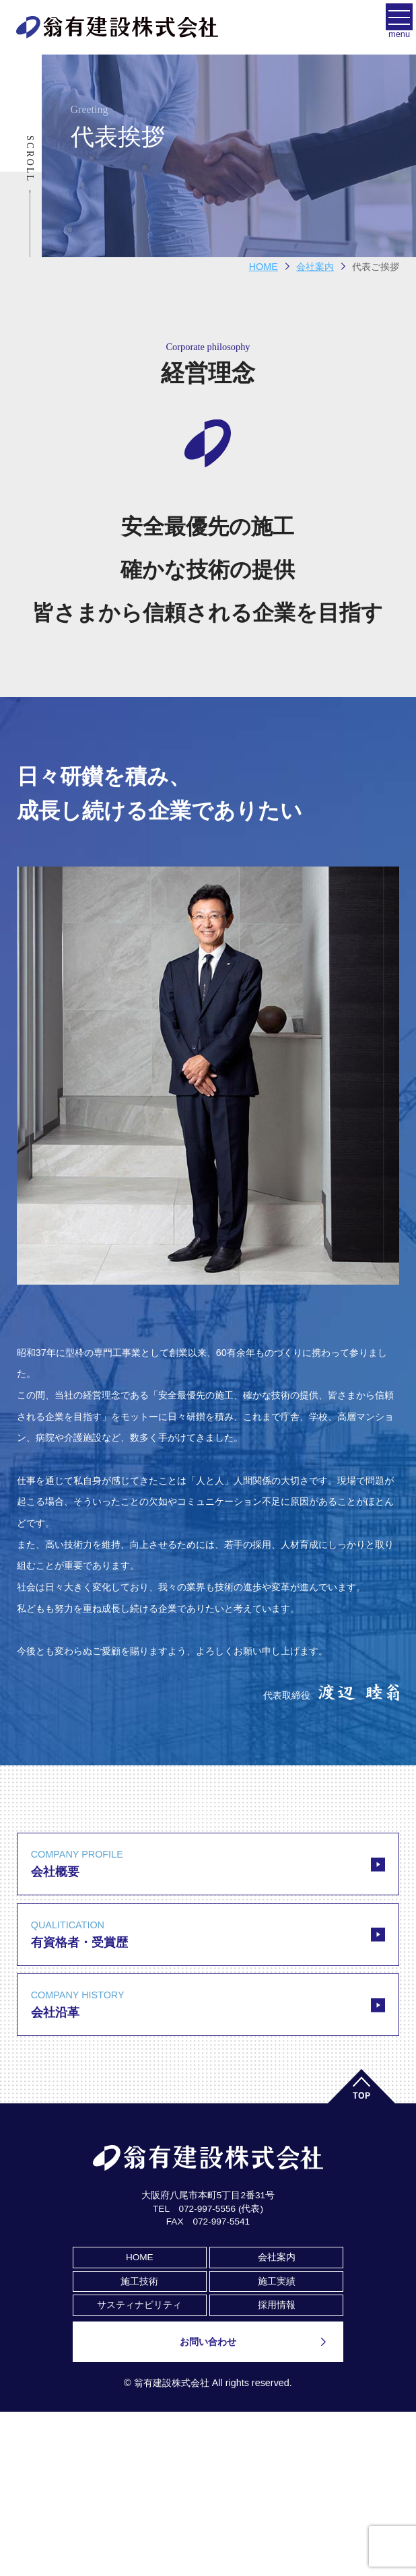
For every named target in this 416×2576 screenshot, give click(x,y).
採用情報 (277, 2305)
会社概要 (208, 1862)
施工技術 (139, 2281)
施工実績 (277, 2281)
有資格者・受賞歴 (208, 1933)
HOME (263, 266)
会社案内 (277, 2257)
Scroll (30, 158)
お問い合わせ (208, 2341)
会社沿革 (208, 2003)
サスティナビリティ (139, 2305)
